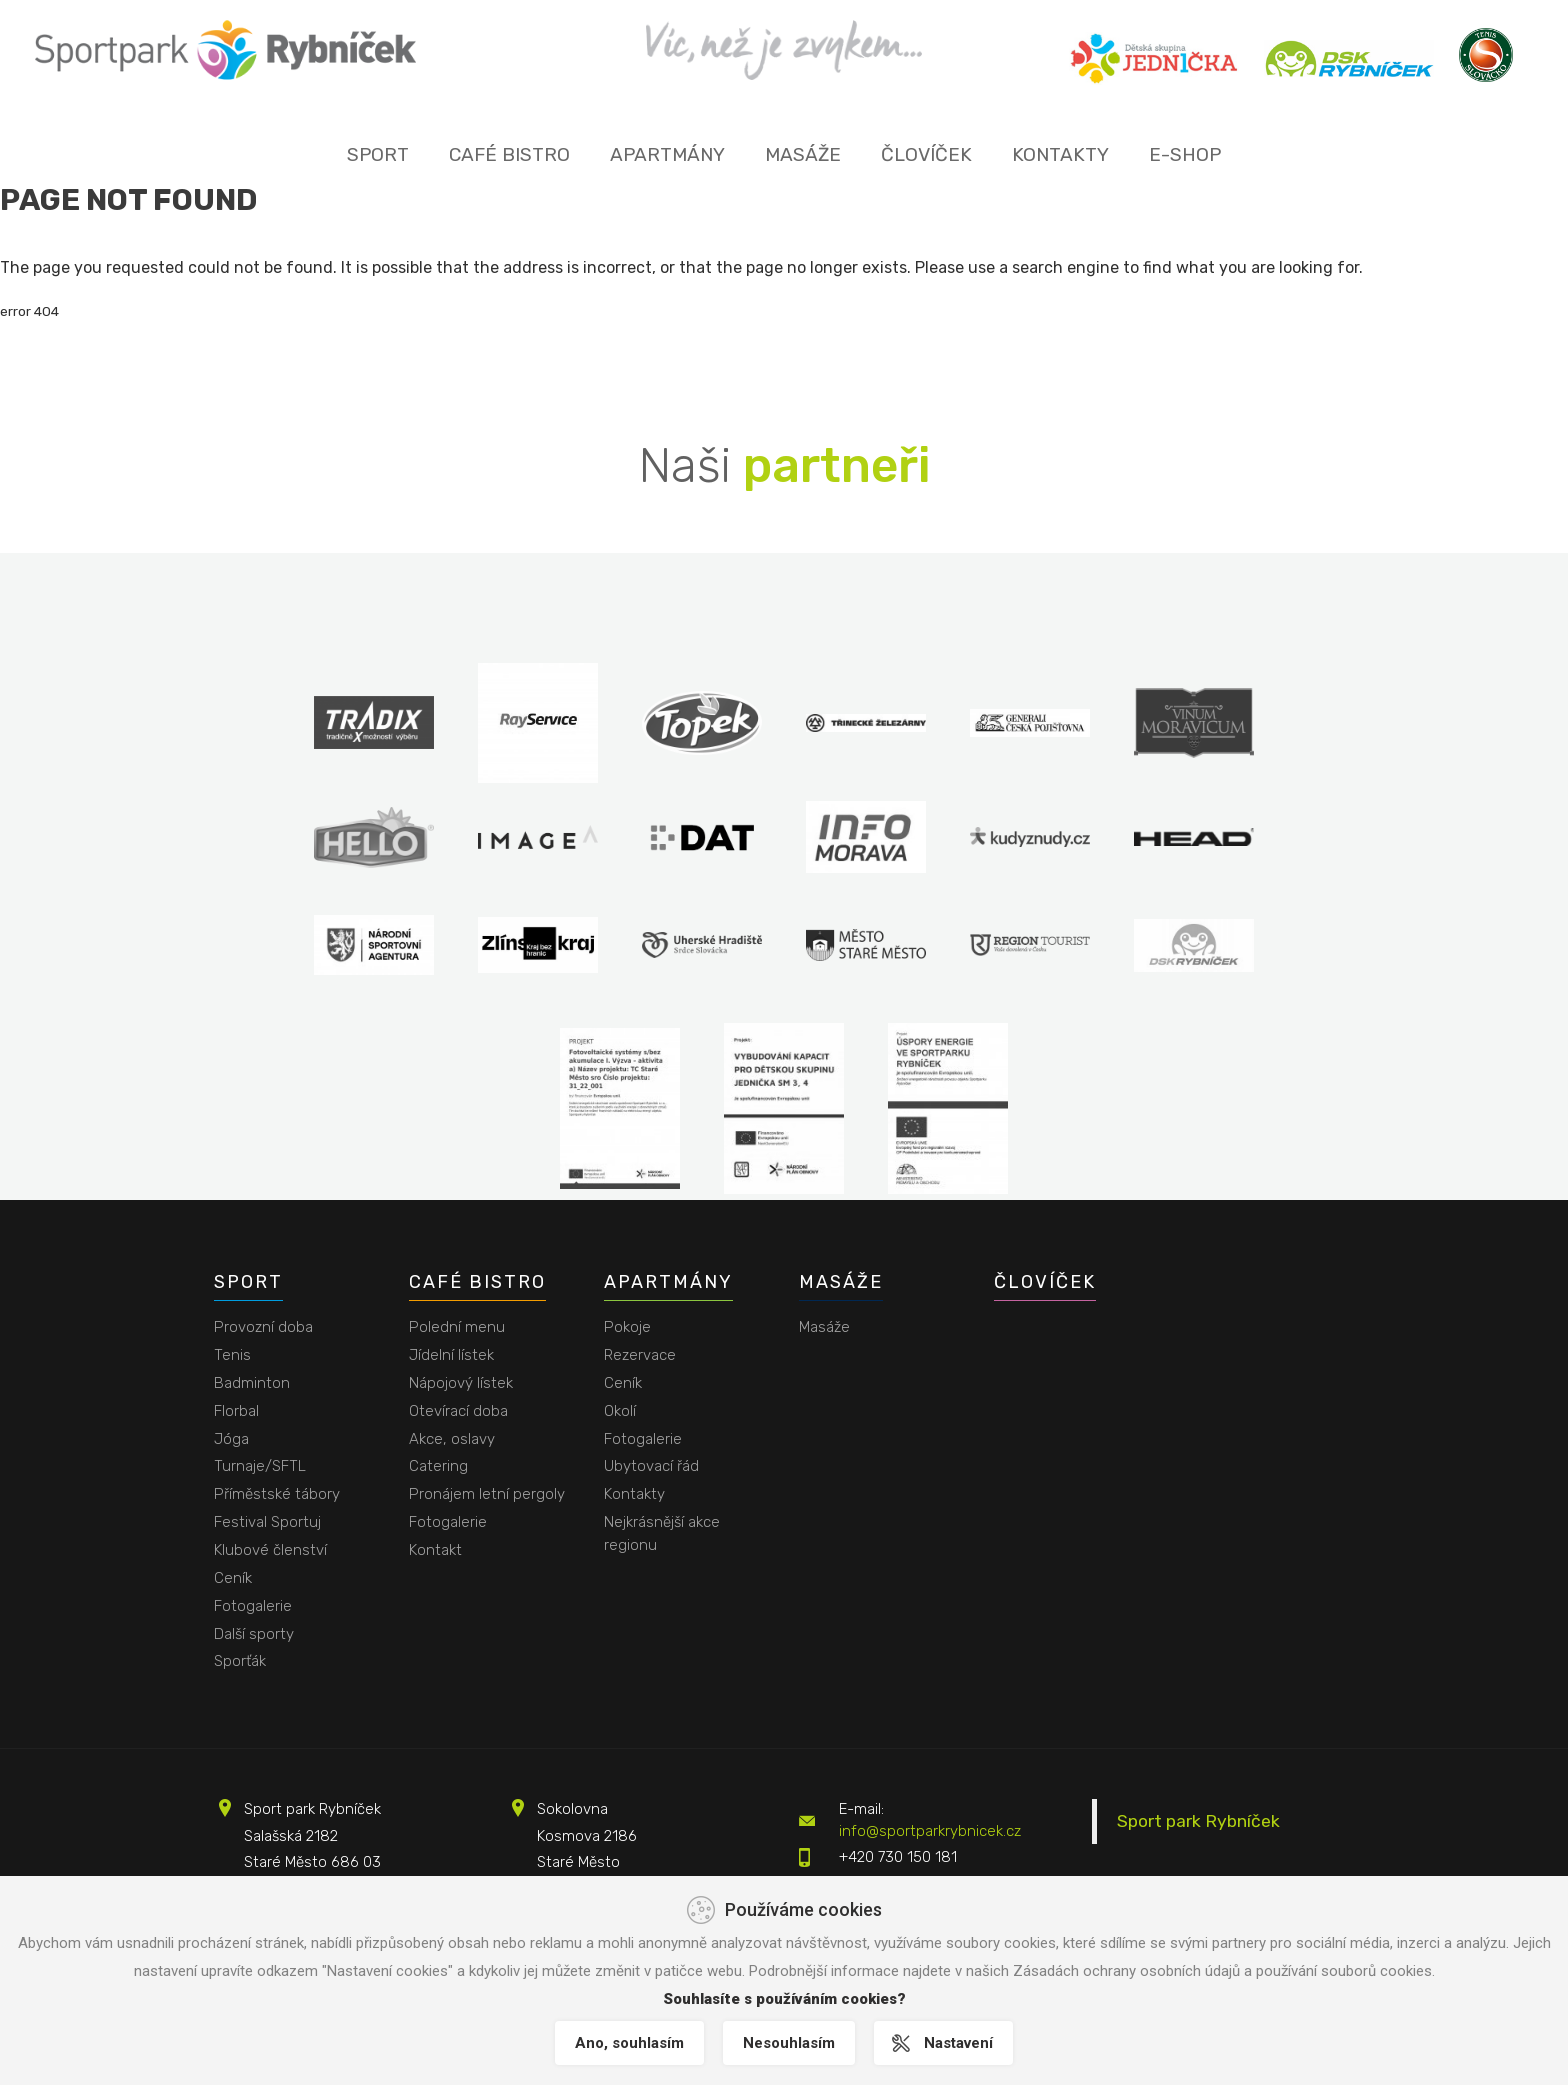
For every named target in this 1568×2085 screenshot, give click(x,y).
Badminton (252, 1383)
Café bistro (509, 154)
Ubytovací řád (651, 1466)
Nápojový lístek (461, 1383)
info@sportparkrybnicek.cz (930, 1831)
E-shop (1185, 154)
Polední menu (457, 1327)
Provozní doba (263, 1327)
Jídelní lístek (451, 1355)
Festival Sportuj (267, 1522)
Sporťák (240, 1661)
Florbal (236, 1411)
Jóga (231, 1439)
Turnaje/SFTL (260, 1466)
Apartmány (667, 154)
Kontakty (1060, 154)
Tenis (232, 1355)
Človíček (926, 154)
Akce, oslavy (452, 1439)
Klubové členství (270, 1550)
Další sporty (254, 1634)
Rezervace (640, 1355)
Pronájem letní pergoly (487, 1494)
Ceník (233, 1578)
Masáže (803, 154)
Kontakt (435, 1550)
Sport (378, 154)
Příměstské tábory (277, 1494)
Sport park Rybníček (1198, 1821)
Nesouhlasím (789, 2043)
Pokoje (627, 1327)
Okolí (620, 1411)
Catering (438, 1466)
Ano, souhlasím (628, 2043)
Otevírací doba (458, 1411)
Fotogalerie (253, 1606)
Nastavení (959, 2043)
